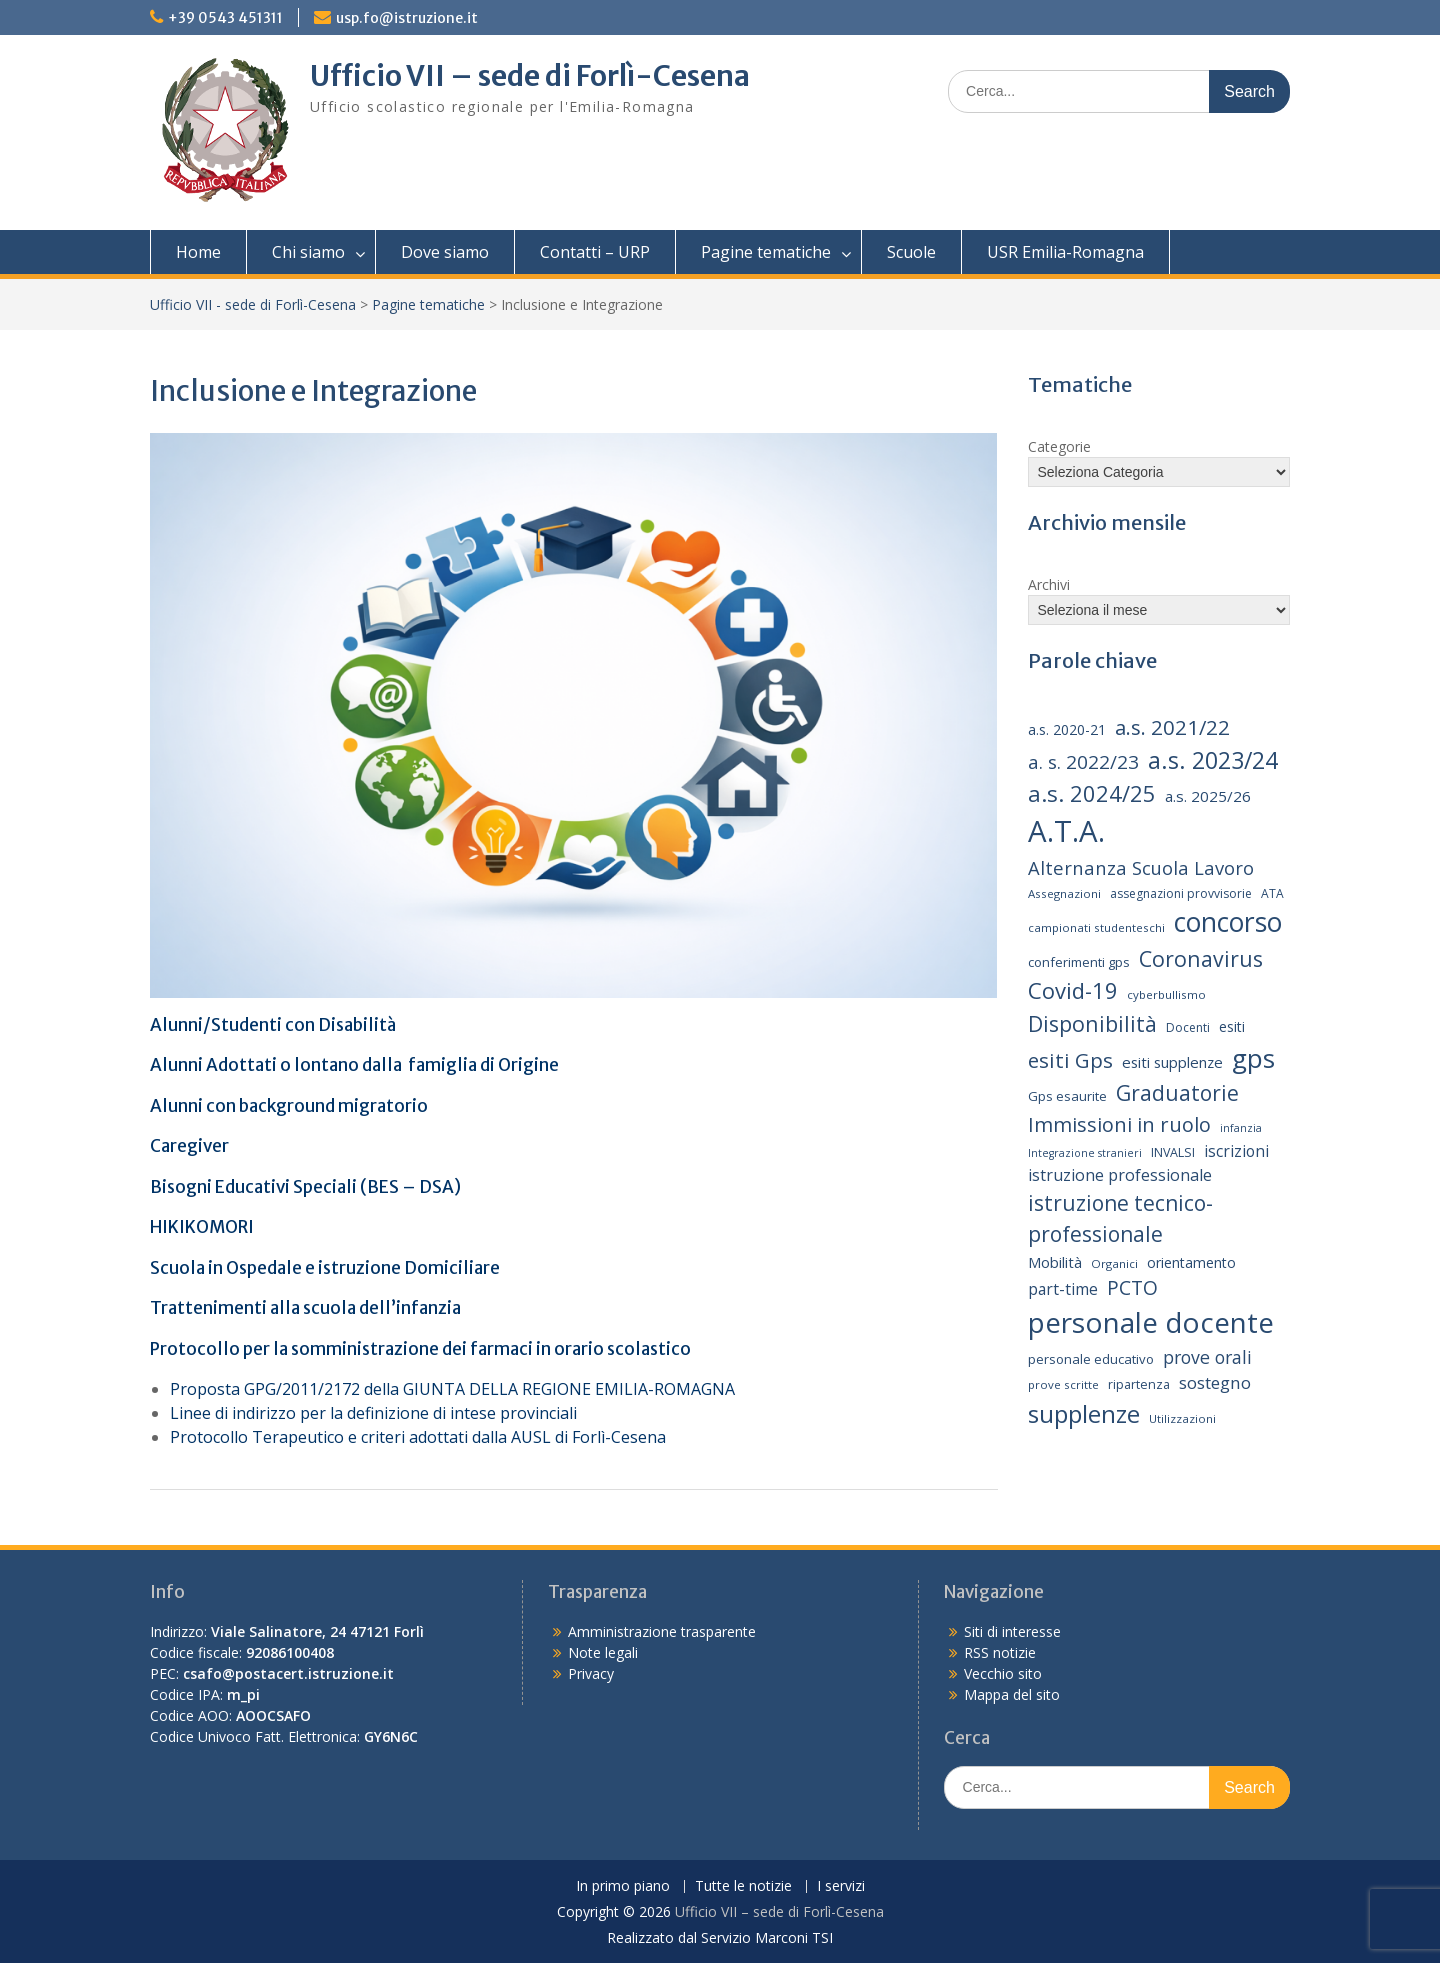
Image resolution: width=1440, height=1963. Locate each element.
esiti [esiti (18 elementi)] (1232, 1026)
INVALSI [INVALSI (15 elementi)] (1173, 1152)
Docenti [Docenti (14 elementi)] (1188, 1027)
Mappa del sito (1012, 1694)
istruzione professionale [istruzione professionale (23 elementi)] (1120, 1175)
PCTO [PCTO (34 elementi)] (1132, 1287)
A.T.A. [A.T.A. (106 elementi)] (1066, 831)
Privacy (591, 1673)
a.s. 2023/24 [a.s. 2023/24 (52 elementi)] (1213, 760)
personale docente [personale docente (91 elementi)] (1151, 1322)
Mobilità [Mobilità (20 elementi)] (1055, 1262)
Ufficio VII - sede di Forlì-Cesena (253, 304)
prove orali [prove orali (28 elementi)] (1207, 1357)
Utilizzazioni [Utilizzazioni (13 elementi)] (1182, 1418)
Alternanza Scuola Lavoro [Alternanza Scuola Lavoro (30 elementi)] (1141, 867)
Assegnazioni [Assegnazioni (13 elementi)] (1064, 893)
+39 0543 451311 (225, 18)
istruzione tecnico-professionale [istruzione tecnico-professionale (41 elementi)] (1120, 1219)
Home (198, 252)
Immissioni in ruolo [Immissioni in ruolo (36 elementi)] (1119, 1124)
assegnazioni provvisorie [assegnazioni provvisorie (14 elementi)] (1181, 893)
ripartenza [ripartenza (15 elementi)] (1139, 1384)
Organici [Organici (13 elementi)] (1114, 1263)
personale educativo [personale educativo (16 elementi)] (1091, 1359)
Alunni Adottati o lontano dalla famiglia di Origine (354, 1065)
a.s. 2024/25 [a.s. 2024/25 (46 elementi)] (1092, 793)
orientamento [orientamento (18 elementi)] (1191, 1262)
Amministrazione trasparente (662, 1631)
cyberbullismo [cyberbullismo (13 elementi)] (1166, 994)
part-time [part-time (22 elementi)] (1063, 1289)
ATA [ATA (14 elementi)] (1272, 893)
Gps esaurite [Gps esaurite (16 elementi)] (1067, 1096)
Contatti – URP (595, 252)
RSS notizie (1000, 1652)
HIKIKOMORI (202, 1227)
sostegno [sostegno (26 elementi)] (1215, 1382)
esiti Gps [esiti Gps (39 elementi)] (1070, 1060)
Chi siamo (308, 252)
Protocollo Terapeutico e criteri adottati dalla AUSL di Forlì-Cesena (418, 1437)
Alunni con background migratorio (289, 1106)
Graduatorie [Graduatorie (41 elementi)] (1177, 1093)
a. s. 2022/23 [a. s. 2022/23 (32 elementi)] (1083, 762)
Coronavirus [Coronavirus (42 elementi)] (1201, 958)
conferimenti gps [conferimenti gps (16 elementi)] (1079, 962)
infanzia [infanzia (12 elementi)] (1241, 1128)
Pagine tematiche (766, 252)
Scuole (911, 252)
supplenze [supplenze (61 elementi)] (1084, 1413)
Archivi (1049, 584)
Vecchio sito (1003, 1673)
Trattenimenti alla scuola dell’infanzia (305, 1308)
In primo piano (623, 1886)
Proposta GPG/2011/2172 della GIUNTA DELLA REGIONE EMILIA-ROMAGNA (452, 1389)
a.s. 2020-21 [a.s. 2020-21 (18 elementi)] (1067, 729)
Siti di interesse (1012, 1631)
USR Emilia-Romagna (1065, 252)
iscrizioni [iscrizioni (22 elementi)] (1236, 1151)
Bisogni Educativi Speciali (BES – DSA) (305, 1187)
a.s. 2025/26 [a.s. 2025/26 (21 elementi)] (1208, 796)
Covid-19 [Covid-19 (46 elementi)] (1073, 990)
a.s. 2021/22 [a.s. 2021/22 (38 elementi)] (1172, 727)
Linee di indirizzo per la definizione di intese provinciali (373, 1413)
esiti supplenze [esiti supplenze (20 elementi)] (1172, 1062)
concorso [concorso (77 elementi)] (1228, 922)
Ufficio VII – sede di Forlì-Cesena (530, 76)
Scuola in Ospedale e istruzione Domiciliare (325, 1268)
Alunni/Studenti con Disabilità (273, 1025)
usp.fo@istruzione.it (407, 18)
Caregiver (189, 1146)
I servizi (841, 1886)
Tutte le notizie (743, 1886)
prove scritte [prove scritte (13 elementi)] (1063, 1384)
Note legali (603, 1652)
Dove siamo (445, 252)
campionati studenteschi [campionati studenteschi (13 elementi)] (1096, 927)
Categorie (1059, 446)
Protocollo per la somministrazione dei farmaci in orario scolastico (422, 1349)
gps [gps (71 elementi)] (1253, 1058)
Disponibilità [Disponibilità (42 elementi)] (1092, 1023)
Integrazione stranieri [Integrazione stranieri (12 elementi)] (1085, 1153)
